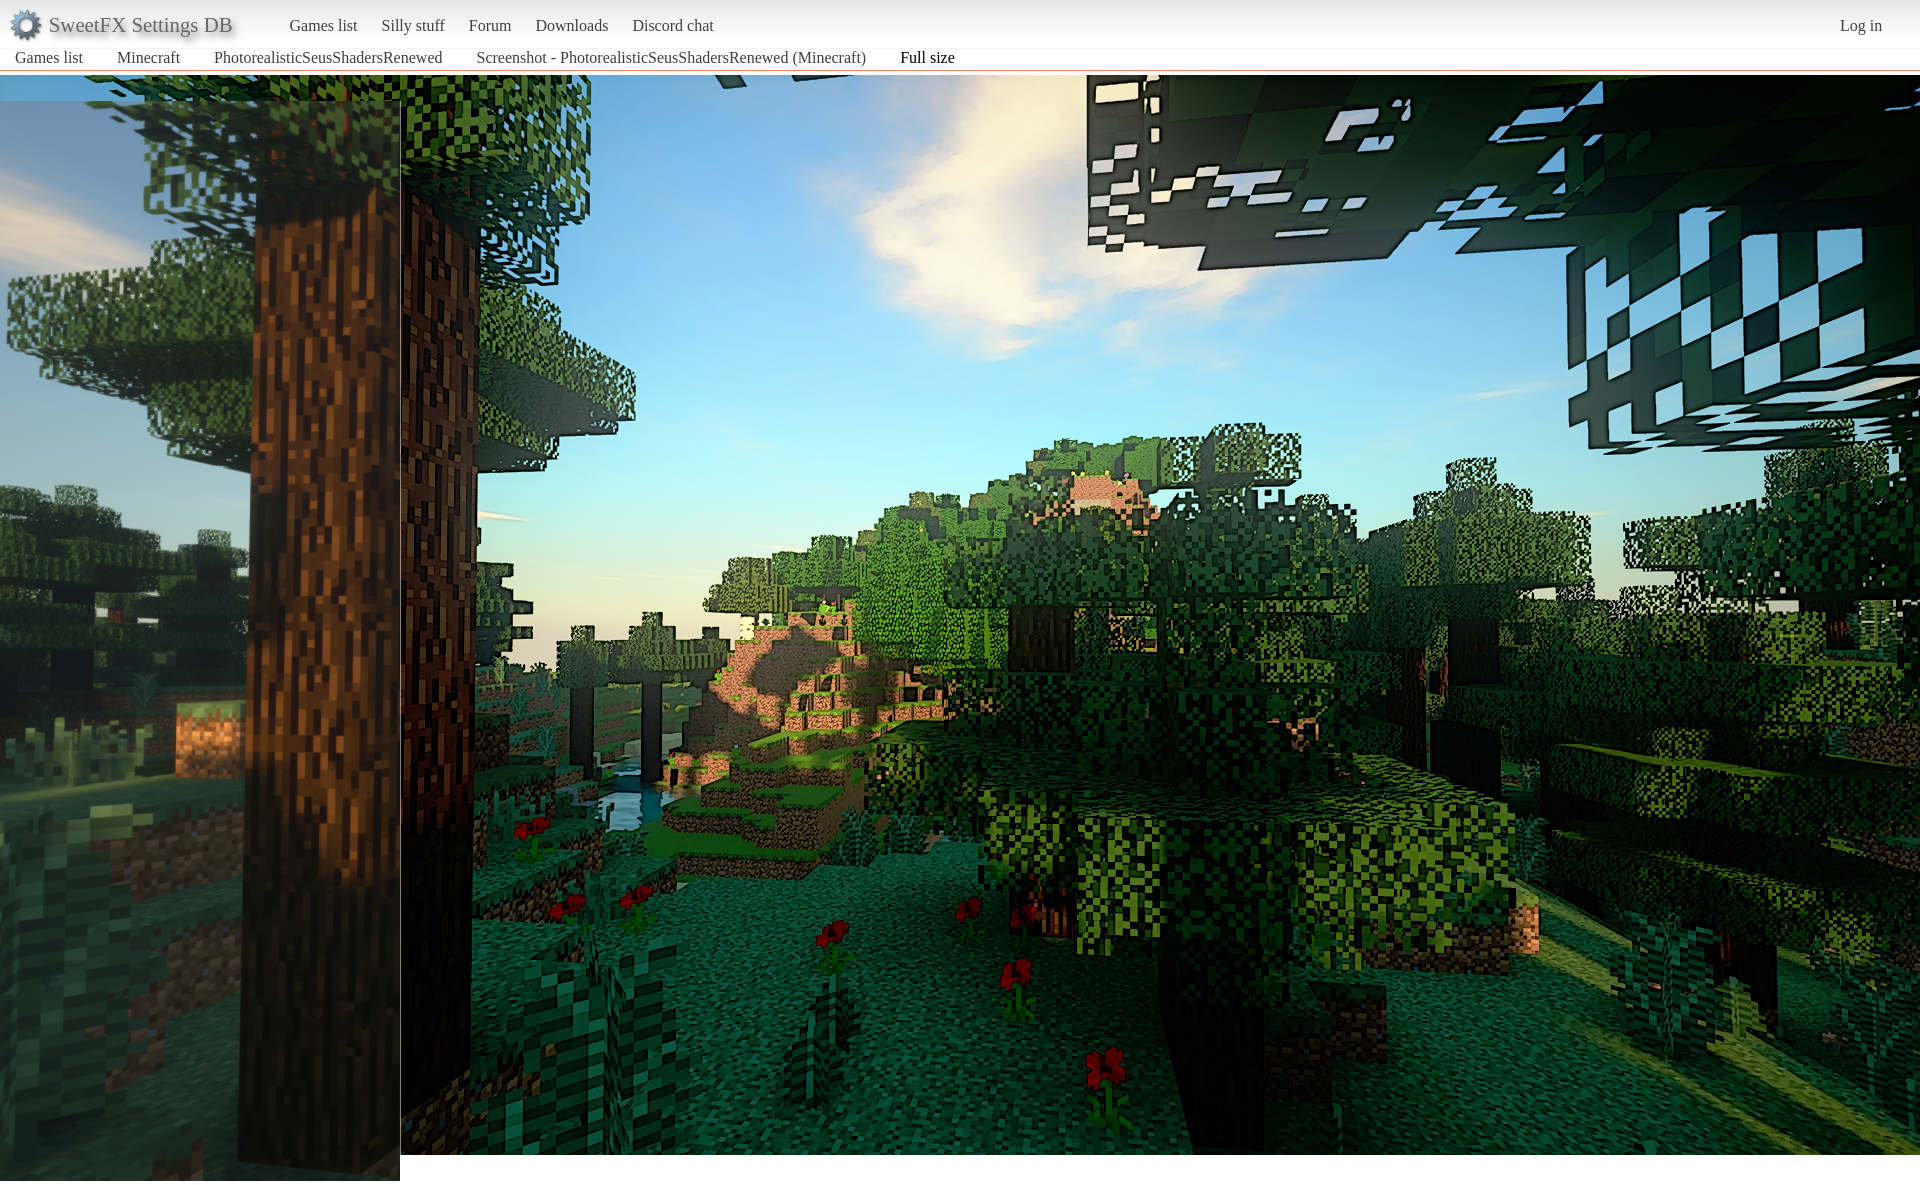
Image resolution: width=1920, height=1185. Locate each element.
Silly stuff (413, 25)
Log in (1861, 25)
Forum (490, 25)
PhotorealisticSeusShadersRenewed (328, 57)
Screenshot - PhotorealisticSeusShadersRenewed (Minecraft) (671, 57)
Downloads (571, 25)
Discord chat (672, 25)
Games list (324, 25)
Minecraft (148, 57)
